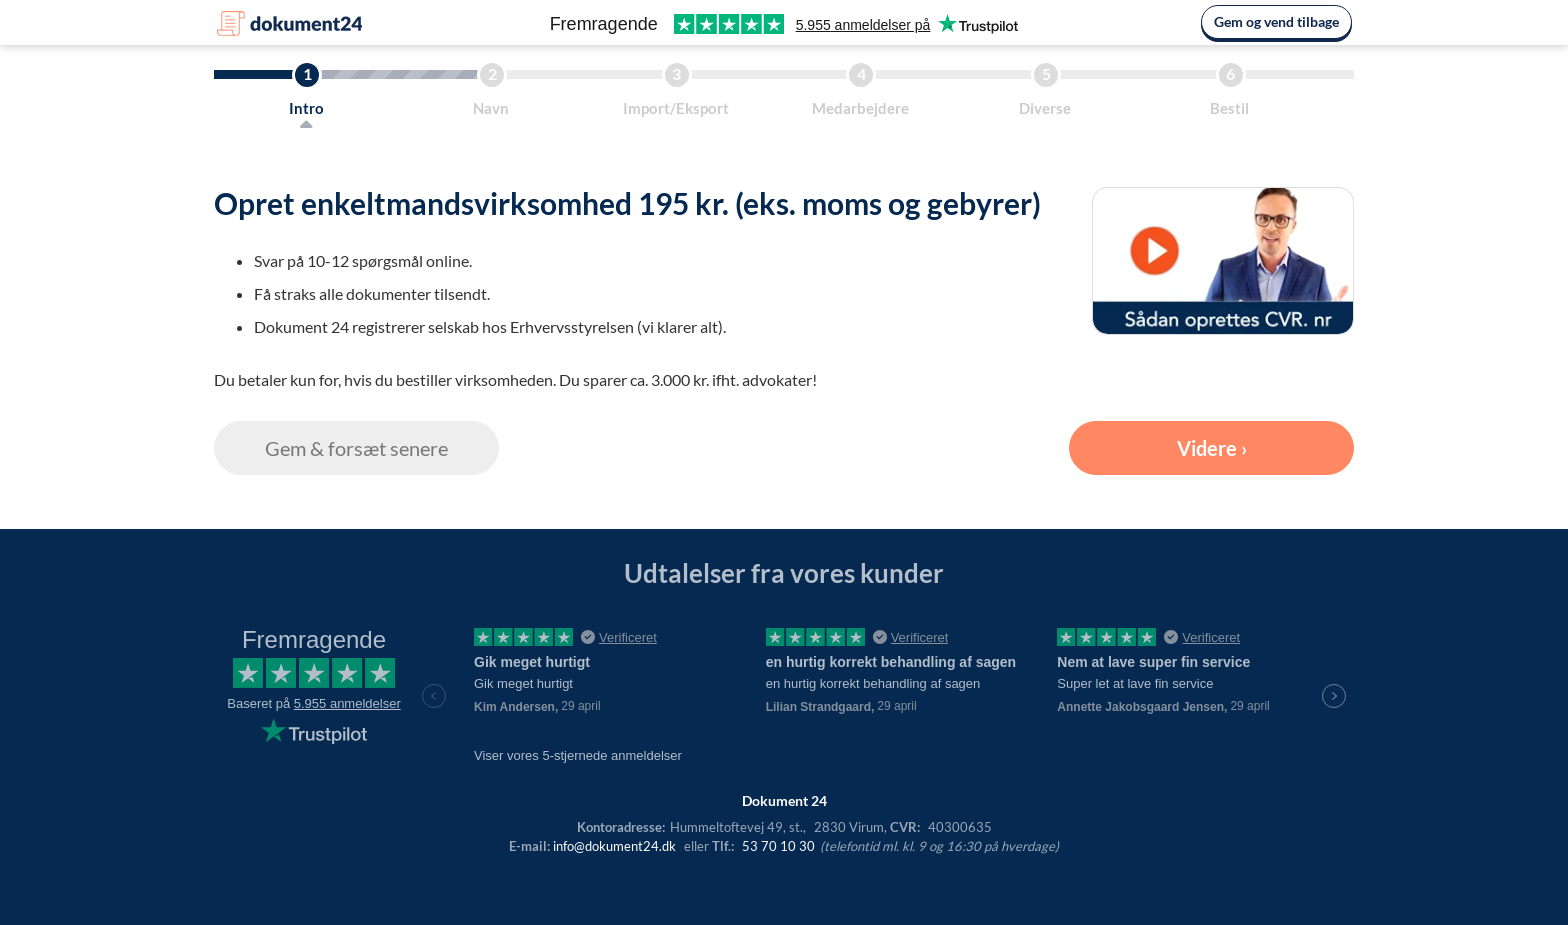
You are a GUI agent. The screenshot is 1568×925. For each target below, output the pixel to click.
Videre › (1212, 448)
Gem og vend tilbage (1276, 21)
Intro (306, 108)
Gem (356, 448)
